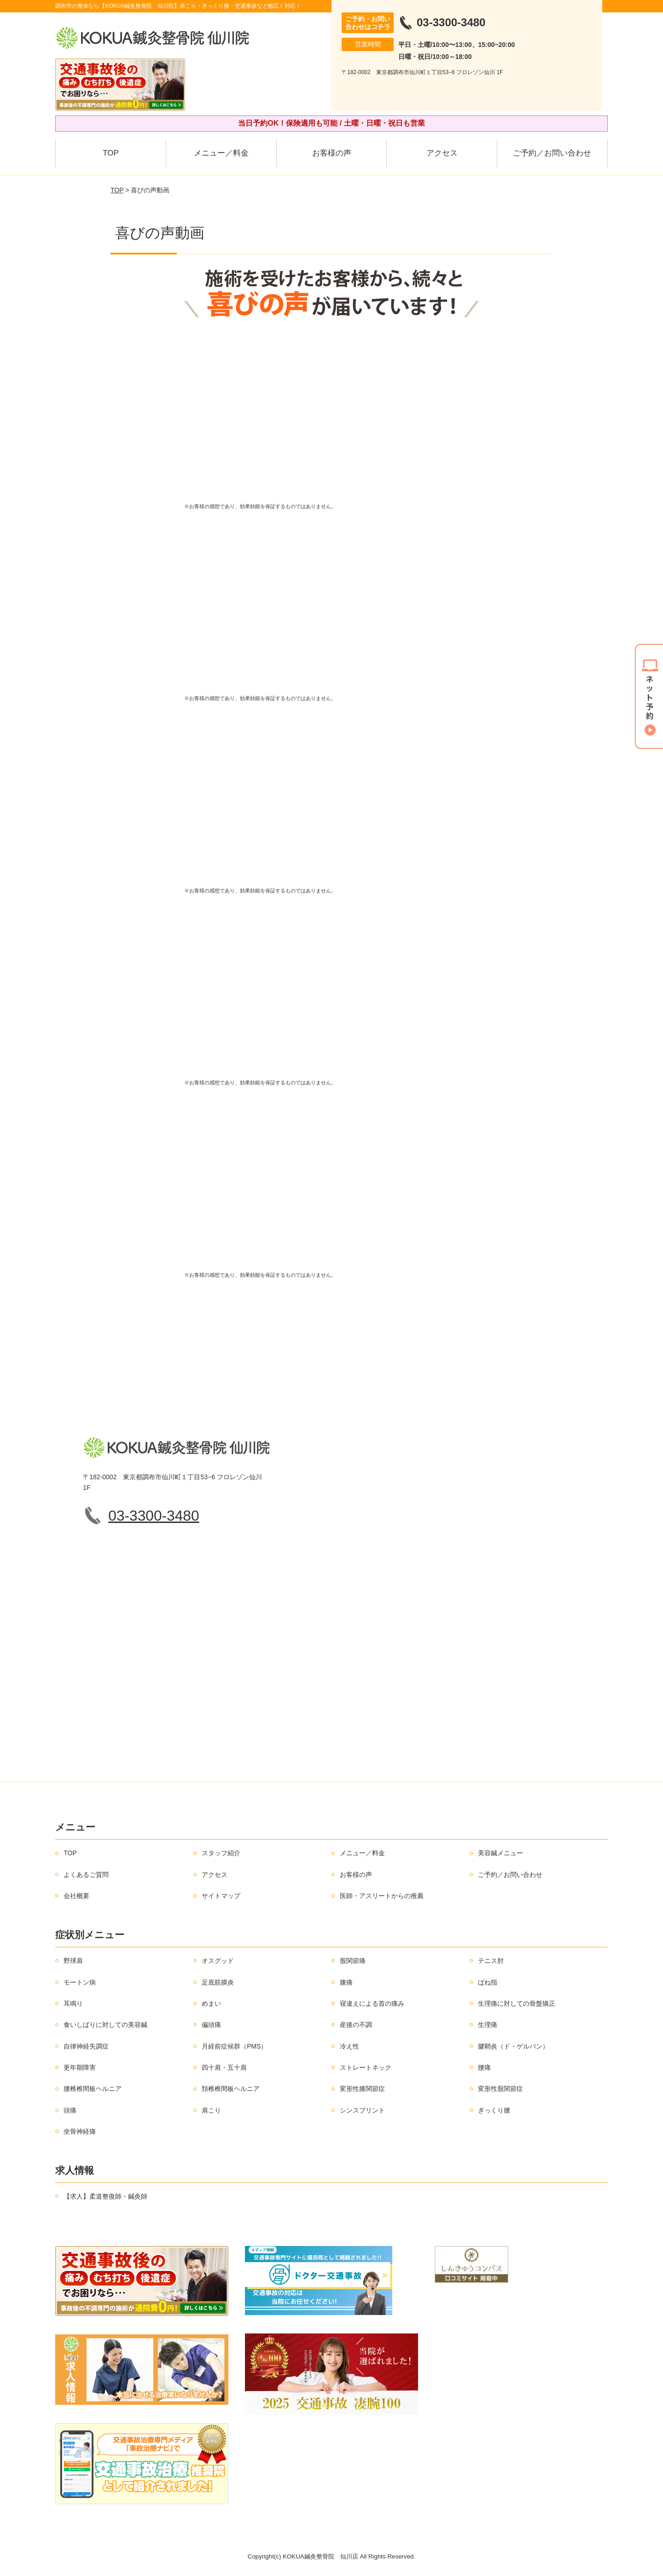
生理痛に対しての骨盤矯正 (516, 2003)
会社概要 (76, 1895)
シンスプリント (362, 2110)
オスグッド (218, 1960)
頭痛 (70, 2110)
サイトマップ (221, 1895)
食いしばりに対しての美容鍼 (105, 2024)
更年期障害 (80, 2067)
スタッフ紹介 (221, 1853)
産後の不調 (356, 2024)
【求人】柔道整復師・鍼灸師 (105, 2196)
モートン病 (80, 1982)
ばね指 (487, 1982)
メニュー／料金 (221, 153)
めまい (211, 2003)
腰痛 (484, 2067)
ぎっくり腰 (494, 2110)
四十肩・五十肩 (224, 2067)
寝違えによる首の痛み (372, 2003)
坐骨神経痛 (80, 2131)
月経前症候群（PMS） (234, 2046)
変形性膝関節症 (362, 2088)
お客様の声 (331, 153)
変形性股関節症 (500, 2088)
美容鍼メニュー (500, 1853)
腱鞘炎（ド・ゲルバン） (513, 2046)
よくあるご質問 (86, 1874)
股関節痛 (353, 1960)
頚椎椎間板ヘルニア (231, 2088)
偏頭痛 (211, 2024)
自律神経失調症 (86, 2046)
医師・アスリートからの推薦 (382, 1895)
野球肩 (73, 1960)
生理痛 (487, 2024)
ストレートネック (365, 2067)
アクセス (442, 153)
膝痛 (346, 1982)
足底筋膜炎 (218, 1982)
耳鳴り (73, 2003)
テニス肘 (491, 1960)
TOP (111, 153)
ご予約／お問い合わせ (552, 153)
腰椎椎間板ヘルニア (93, 2088)
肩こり (211, 2110)
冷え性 (349, 2046)
